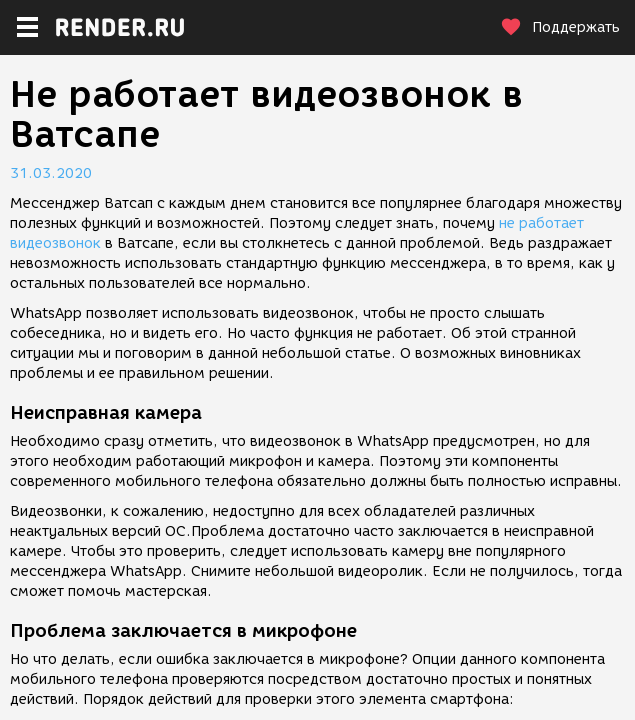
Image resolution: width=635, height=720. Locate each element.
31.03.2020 (51, 173)
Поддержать (560, 27)
